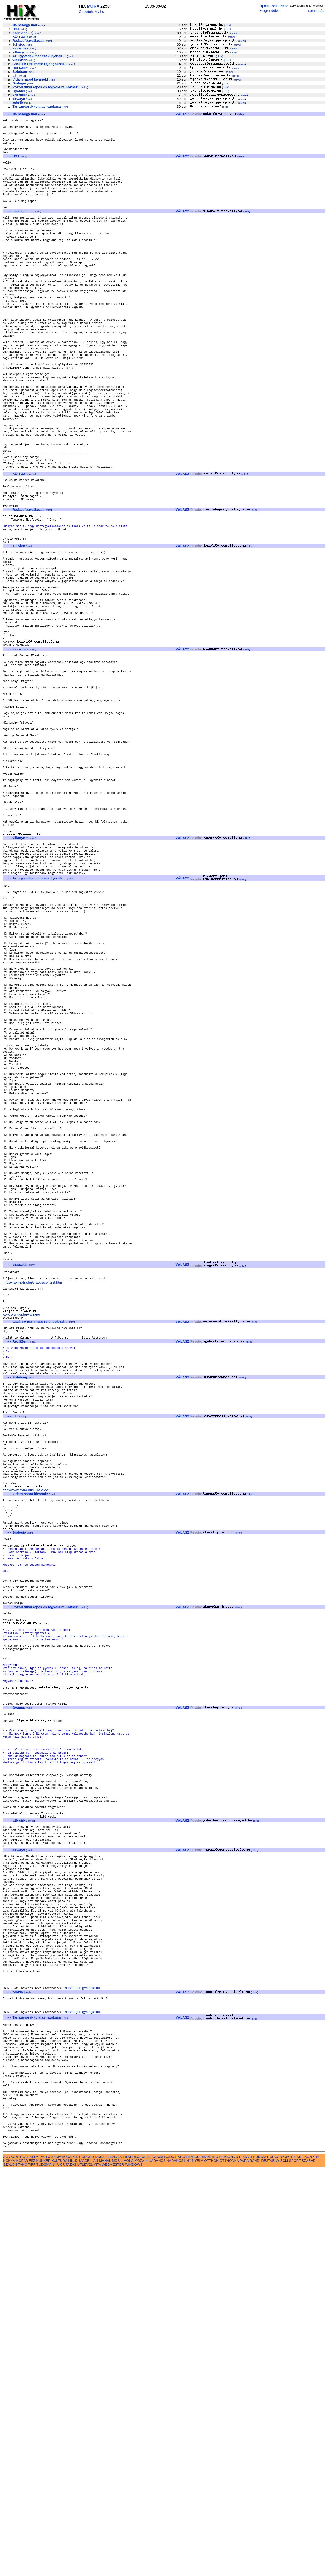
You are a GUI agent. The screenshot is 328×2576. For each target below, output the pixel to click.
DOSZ (100, 2563)
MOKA (93, 6)
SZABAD (309, 2567)
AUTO (45, 2563)
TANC (22, 2571)
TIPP (32, 2571)
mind (41, 25)
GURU (169, 2563)
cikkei (228, 25)
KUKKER (43, 2567)
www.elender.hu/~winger (21, 1559)
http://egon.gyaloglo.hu (82, 2363)
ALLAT (35, 2563)
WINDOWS (134, 2571)
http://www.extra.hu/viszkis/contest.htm (32, 1522)
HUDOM (259, 2563)
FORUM (156, 2563)
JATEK (290, 2563)
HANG (180, 2563)
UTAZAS (70, 2571)
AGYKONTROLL (16, 2563)
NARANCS (157, 2567)
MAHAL (105, 2567)
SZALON (10, 2571)
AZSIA (56, 2563)
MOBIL (117, 2567)
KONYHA (312, 2563)
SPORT (295, 2567)
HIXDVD (245, 2563)
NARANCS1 (176, 2567)
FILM (127, 2563)
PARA (244, 2567)
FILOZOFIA (141, 2563)
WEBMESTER (113, 2571)
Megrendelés (269, 11)
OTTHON (211, 2567)
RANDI (255, 2567)
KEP (300, 2563)
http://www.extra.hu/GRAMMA (26, 1767)
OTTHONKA (229, 2567)
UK (59, 2571)
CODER (88, 2563)
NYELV (197, 2567)
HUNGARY (275, 2563)
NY (188, 2567)
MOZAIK (141, 2567)
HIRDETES (209, 2563)
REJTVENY (270, 2567)
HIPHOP (192, 2563)
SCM (284, 2567)
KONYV (9, 2567)
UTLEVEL (85, 2571)
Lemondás (316, 11)
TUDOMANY (46, 2571)
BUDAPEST (71, 2563)
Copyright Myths (91, 11)
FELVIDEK (113, 2563)
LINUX (73, 2567)
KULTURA (59, 2567)
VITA (97, 2571)
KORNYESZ (25, 2567)
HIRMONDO (228, 2563)
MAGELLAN (88, 2567)
